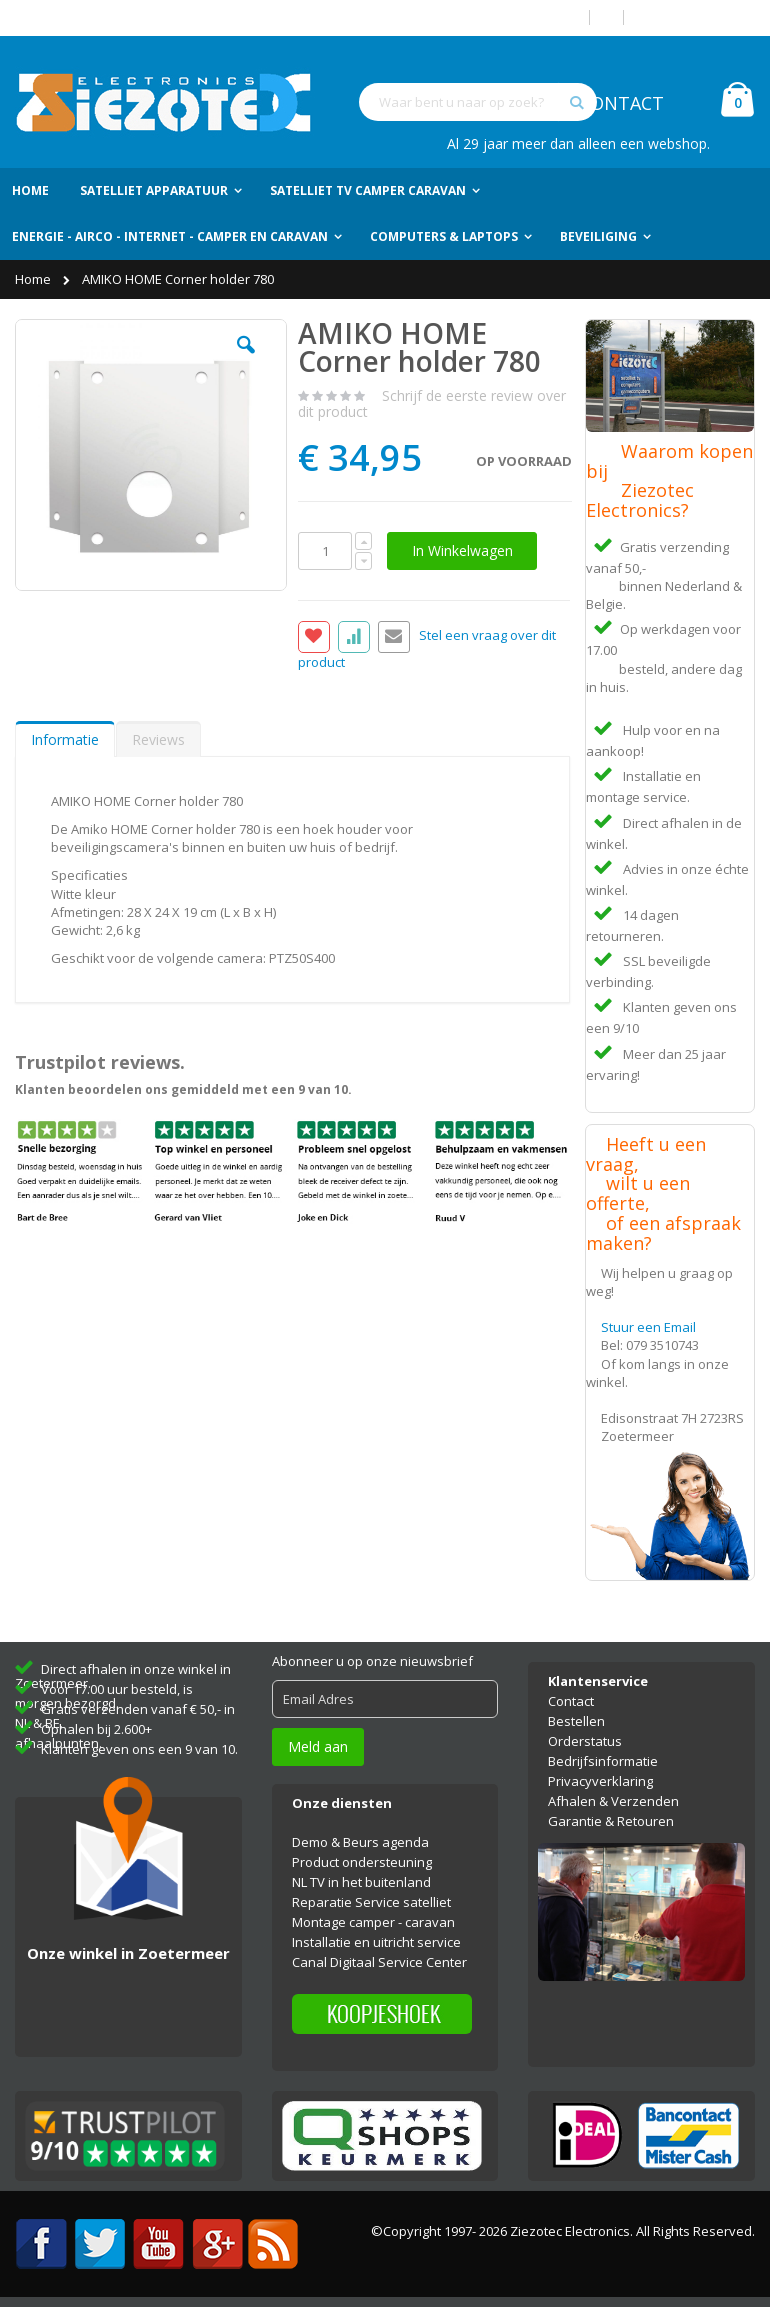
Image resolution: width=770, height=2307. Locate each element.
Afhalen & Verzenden (613, 1801)
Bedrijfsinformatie (603, 1761)
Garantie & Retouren (611, 1821)
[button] (246, 360)
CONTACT (621, 103)
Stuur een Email (648, 1327)
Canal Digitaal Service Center (379, 1962)
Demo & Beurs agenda (360, 1842)
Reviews (158, 739)
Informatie (65, 739)
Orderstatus (585, 1741)
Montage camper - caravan (373, 1922)
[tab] (65, 739)
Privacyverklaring (600, 1781)
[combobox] (478, 102)
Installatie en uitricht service (376, 1942)
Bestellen (576, 1721)
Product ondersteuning (362, 1862)
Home (34, 279)
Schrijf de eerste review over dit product (432, 403)
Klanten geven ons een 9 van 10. (139, 1749)
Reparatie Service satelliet (371, 1902)
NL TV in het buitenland (361, 1882)
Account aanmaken (697, 17)
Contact (571, 1701)
